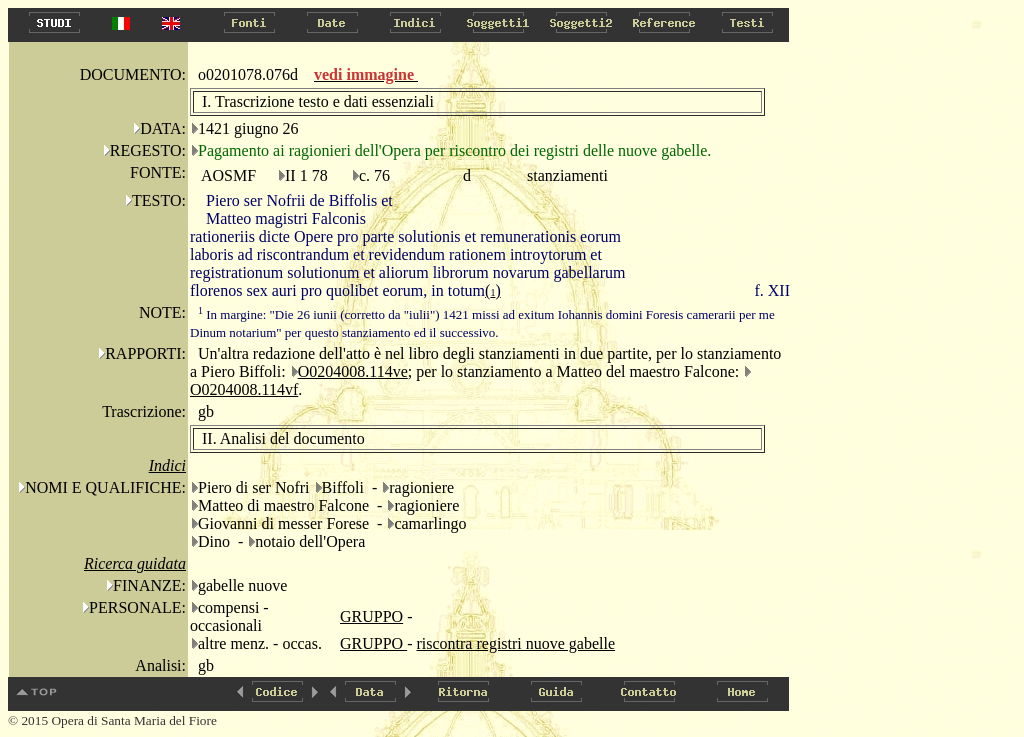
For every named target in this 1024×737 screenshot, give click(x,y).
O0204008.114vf (244, 389)
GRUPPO (371, 616)
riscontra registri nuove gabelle (515, 643)
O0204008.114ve (353, 371)
